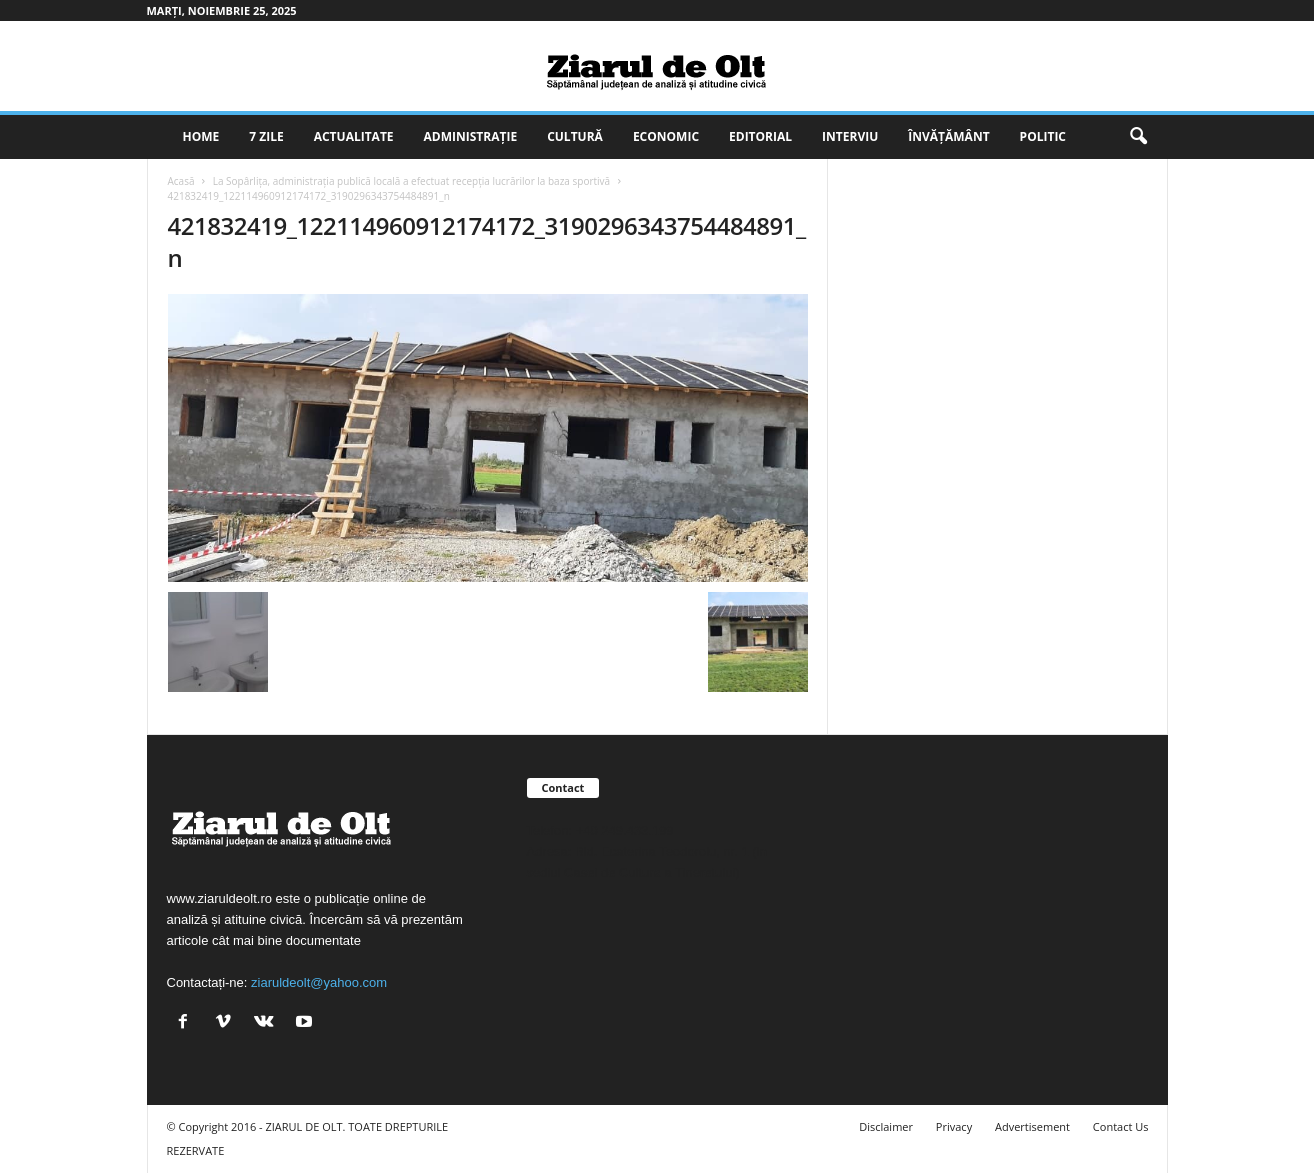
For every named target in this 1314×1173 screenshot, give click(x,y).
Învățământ (948, 136)
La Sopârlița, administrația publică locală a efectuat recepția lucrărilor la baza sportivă (411, 181)
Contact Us (1121, 1126)
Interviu (850, 136)
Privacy (954, 1126)
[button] (1138, 137)
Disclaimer (886, 1126)
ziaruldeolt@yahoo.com (319, 982)
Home (201, 136)
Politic (1043, 136)
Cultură (575, 136)
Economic (666, 136)
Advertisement (1032, 1126)
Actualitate (354, 136)
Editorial (760, 136)
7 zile (266, 136)
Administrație (471, 136)
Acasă (181, 181)
